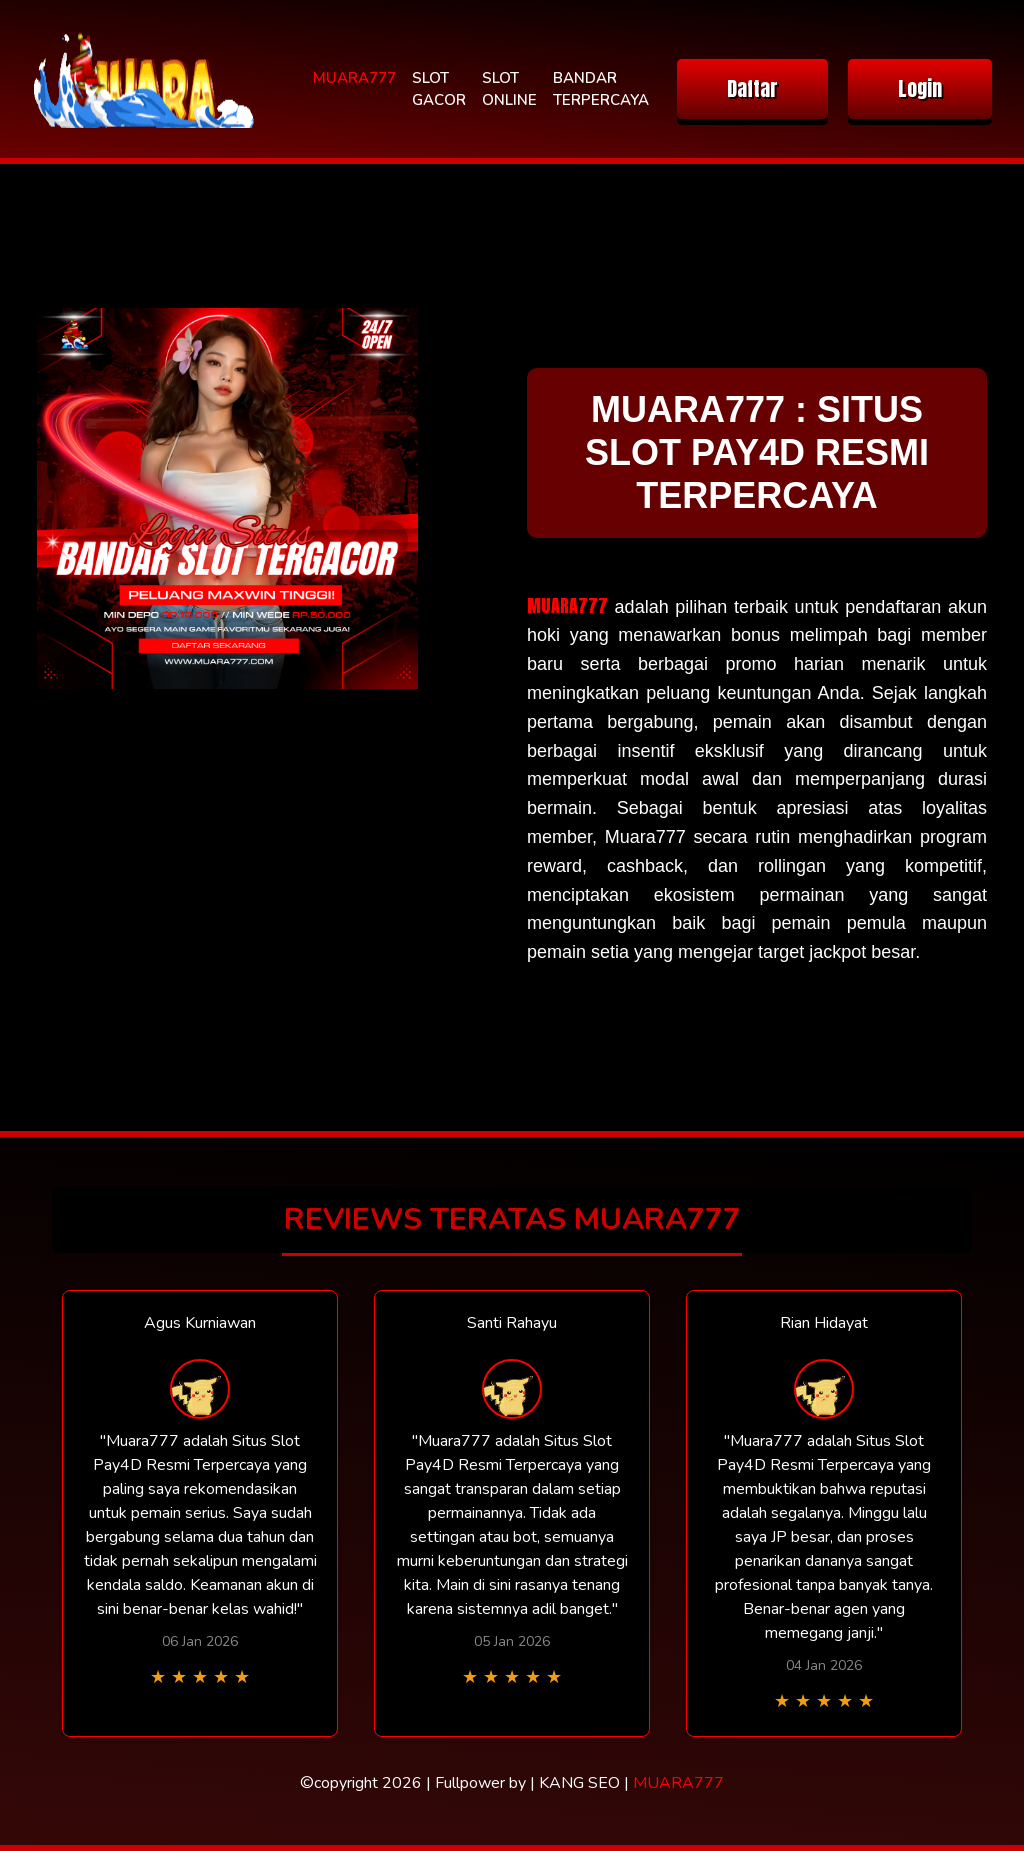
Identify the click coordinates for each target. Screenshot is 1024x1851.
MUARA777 (354, 78)
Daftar (752, 88)
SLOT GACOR (439, 89)
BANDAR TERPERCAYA (601, 89)
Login (920, 88)
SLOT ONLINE (509, 89)
